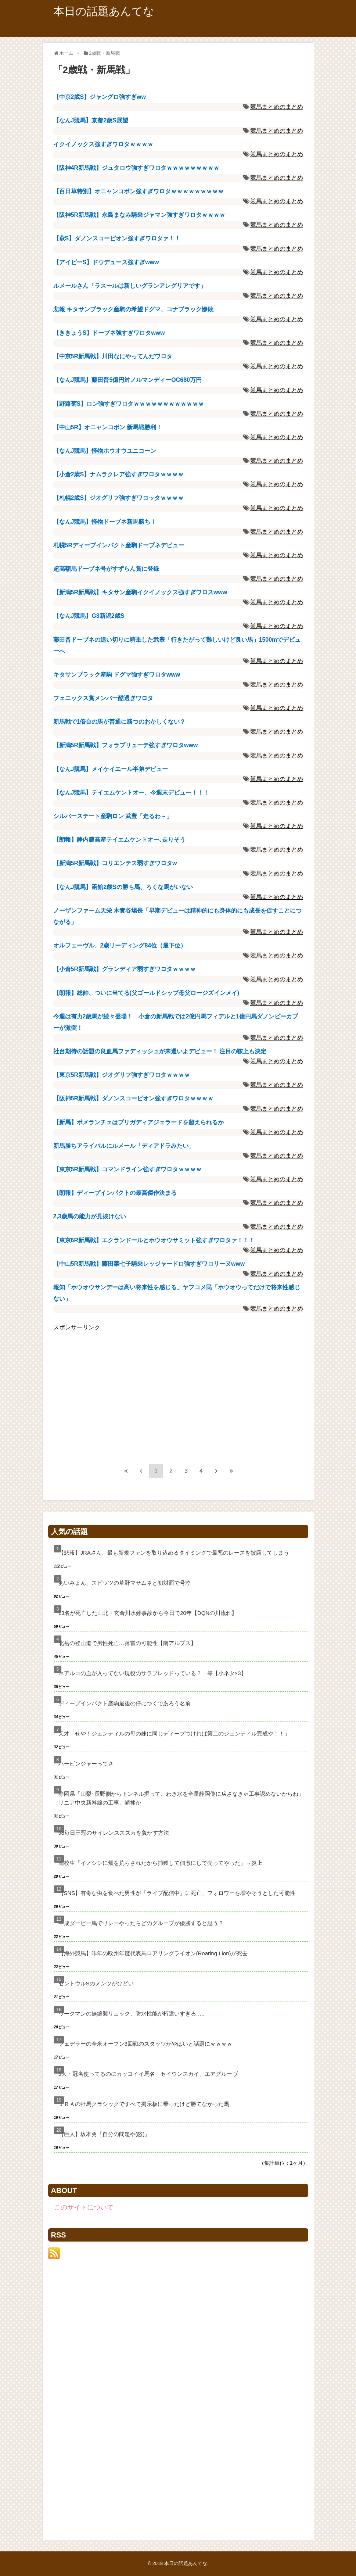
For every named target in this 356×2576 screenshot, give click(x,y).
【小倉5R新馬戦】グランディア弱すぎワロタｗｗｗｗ (124, 969)
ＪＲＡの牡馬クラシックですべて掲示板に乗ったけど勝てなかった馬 (143, 2104)
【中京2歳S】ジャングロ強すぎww (99, 97)
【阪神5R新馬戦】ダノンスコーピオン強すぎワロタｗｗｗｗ (133, 1098)
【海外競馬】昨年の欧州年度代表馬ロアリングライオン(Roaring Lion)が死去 (153, 1953)
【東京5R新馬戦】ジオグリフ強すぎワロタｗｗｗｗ (121, 1075)
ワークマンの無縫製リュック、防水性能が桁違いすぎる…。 (132, 2013)
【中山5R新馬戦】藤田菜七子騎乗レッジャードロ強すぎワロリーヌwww (149, 1264)
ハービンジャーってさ (86, 1763)
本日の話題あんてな (103, 11)
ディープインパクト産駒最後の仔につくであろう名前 (124, 1703)
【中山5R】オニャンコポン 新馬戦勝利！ (107, 427)
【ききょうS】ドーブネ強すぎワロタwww (109, 333)
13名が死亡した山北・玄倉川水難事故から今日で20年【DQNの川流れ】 (147, 1613)
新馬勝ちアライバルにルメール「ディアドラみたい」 (123, 1146)
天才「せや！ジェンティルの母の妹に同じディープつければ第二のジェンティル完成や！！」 (174, 1733)
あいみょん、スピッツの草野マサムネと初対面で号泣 (124, 1583)
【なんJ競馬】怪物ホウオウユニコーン (105, 451)
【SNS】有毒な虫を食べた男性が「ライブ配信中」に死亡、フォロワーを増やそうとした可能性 (177, 1893)
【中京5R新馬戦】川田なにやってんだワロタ (112, 356)
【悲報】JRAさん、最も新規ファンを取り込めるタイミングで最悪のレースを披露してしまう (173, 1552)
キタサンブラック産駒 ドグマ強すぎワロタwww (116, 674)
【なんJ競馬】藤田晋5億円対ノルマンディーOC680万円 (127, 380)
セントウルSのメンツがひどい (96, 1983)
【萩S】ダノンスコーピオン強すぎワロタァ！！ (117, 238)
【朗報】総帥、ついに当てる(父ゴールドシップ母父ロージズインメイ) (146, 993)
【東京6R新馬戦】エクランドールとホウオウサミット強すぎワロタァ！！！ (154, 1240)
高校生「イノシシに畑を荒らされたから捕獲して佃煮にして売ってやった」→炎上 (160, 1863)
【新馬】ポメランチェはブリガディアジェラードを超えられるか (138, 1122)
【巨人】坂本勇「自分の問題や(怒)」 (104, 2134)
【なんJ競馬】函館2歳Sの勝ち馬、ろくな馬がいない (123, 887)
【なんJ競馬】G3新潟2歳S (89, 616)
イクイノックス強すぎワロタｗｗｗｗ (103, 144)
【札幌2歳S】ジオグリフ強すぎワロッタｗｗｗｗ (118, 498)
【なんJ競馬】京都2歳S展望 (90, 120)
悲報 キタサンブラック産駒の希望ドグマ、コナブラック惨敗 (133, 309)
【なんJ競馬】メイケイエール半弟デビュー (110, 769)
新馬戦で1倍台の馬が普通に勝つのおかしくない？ (119, 722)
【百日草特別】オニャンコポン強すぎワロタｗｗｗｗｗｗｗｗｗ (138, 191)
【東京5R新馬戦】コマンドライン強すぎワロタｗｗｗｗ (127, 1169)
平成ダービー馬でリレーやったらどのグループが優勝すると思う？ (141, 1923)
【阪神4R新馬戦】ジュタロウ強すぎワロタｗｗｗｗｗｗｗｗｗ (136, 168)
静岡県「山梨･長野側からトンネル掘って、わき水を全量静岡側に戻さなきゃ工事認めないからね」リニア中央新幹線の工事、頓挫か (181, 1798)
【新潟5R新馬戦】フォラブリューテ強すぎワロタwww (125, 745)
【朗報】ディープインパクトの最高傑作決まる (115, 1193)
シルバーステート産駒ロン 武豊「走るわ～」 (112, 816)
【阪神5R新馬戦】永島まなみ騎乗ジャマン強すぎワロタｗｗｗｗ (139, 215)
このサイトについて (84, 2207)
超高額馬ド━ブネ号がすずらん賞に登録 (106, 569)
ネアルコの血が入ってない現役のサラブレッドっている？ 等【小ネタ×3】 (152, 1673)
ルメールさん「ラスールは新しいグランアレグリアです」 (129, 286)
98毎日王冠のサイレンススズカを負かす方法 (113, 1833)
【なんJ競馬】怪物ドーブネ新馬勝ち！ (105, 522)
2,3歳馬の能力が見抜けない (89, 1216)
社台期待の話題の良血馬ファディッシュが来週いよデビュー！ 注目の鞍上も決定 (159, 1051)
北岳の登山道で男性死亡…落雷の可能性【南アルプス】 (127, 1643)
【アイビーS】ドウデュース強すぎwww (106, 262)
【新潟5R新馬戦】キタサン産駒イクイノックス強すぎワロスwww (140, 592)
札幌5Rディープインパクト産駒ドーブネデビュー (118, 545)
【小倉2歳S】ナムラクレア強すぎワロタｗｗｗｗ (118, 474)
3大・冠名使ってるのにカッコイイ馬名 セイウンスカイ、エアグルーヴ (148, 2074)
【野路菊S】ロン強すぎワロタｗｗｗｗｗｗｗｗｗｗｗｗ (128, 404)
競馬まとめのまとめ (276, 107)
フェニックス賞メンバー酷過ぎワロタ (103, 698)
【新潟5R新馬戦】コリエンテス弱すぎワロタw (115, 863)
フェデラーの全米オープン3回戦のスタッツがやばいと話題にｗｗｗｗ (145, 2044)
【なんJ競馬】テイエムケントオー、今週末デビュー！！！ (131, 792)
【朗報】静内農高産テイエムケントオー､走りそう (119, 839)
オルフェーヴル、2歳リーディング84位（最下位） (120, 945)
